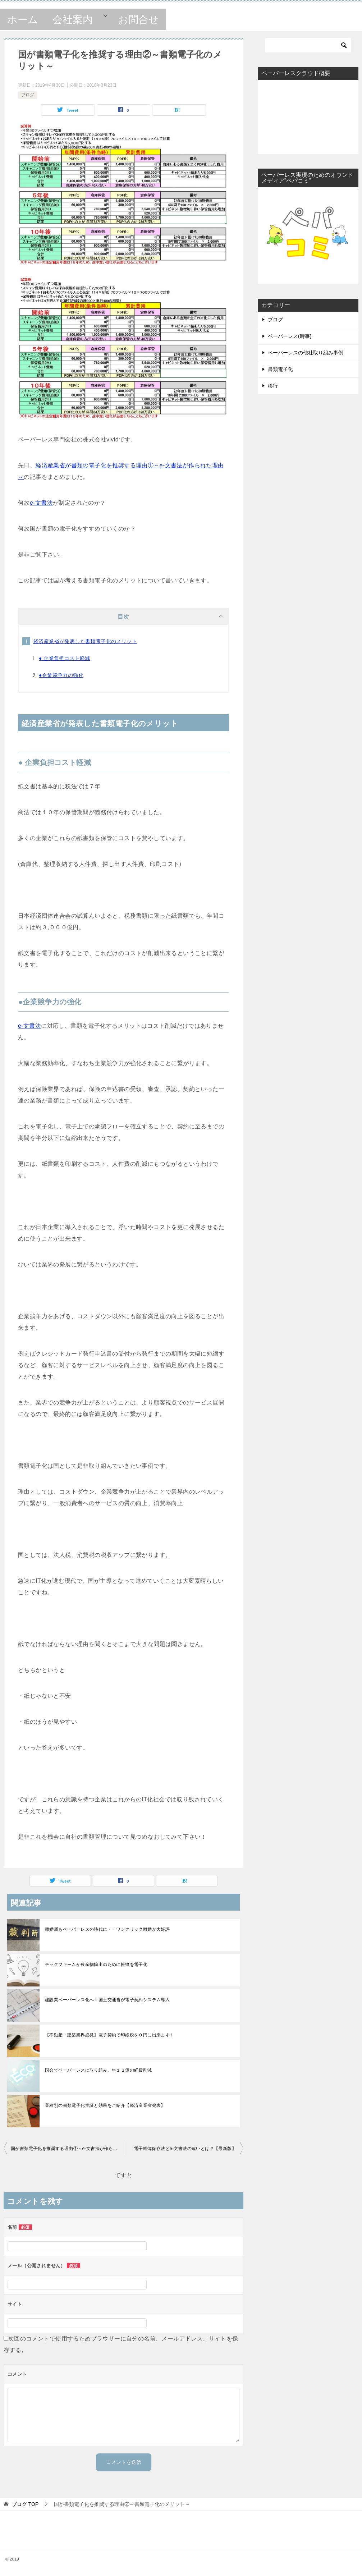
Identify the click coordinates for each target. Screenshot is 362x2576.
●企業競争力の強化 (61, 675)
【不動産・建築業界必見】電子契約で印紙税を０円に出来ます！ (109, 2035)
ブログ (27, 94)
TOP (25, 2504)
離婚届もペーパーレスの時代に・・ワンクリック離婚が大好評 (107, 1929)
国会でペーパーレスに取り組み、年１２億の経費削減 (98, 2070)
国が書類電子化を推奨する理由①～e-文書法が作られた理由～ (67, 2148)
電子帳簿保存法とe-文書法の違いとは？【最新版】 (185, 2148)
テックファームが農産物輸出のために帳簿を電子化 (96, 1964)
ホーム (22, 19)
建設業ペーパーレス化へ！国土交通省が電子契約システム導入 (107, 1999)
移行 (273, 386)
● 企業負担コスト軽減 (64, 658)
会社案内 (72, 19)
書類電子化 (280, 369)
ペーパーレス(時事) (289, 336)
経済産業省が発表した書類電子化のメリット (85, 641)
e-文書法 (41, 503)
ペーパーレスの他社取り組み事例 (305, 353)
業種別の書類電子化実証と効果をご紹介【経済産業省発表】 (105, 2105)
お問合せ (138, 19)
